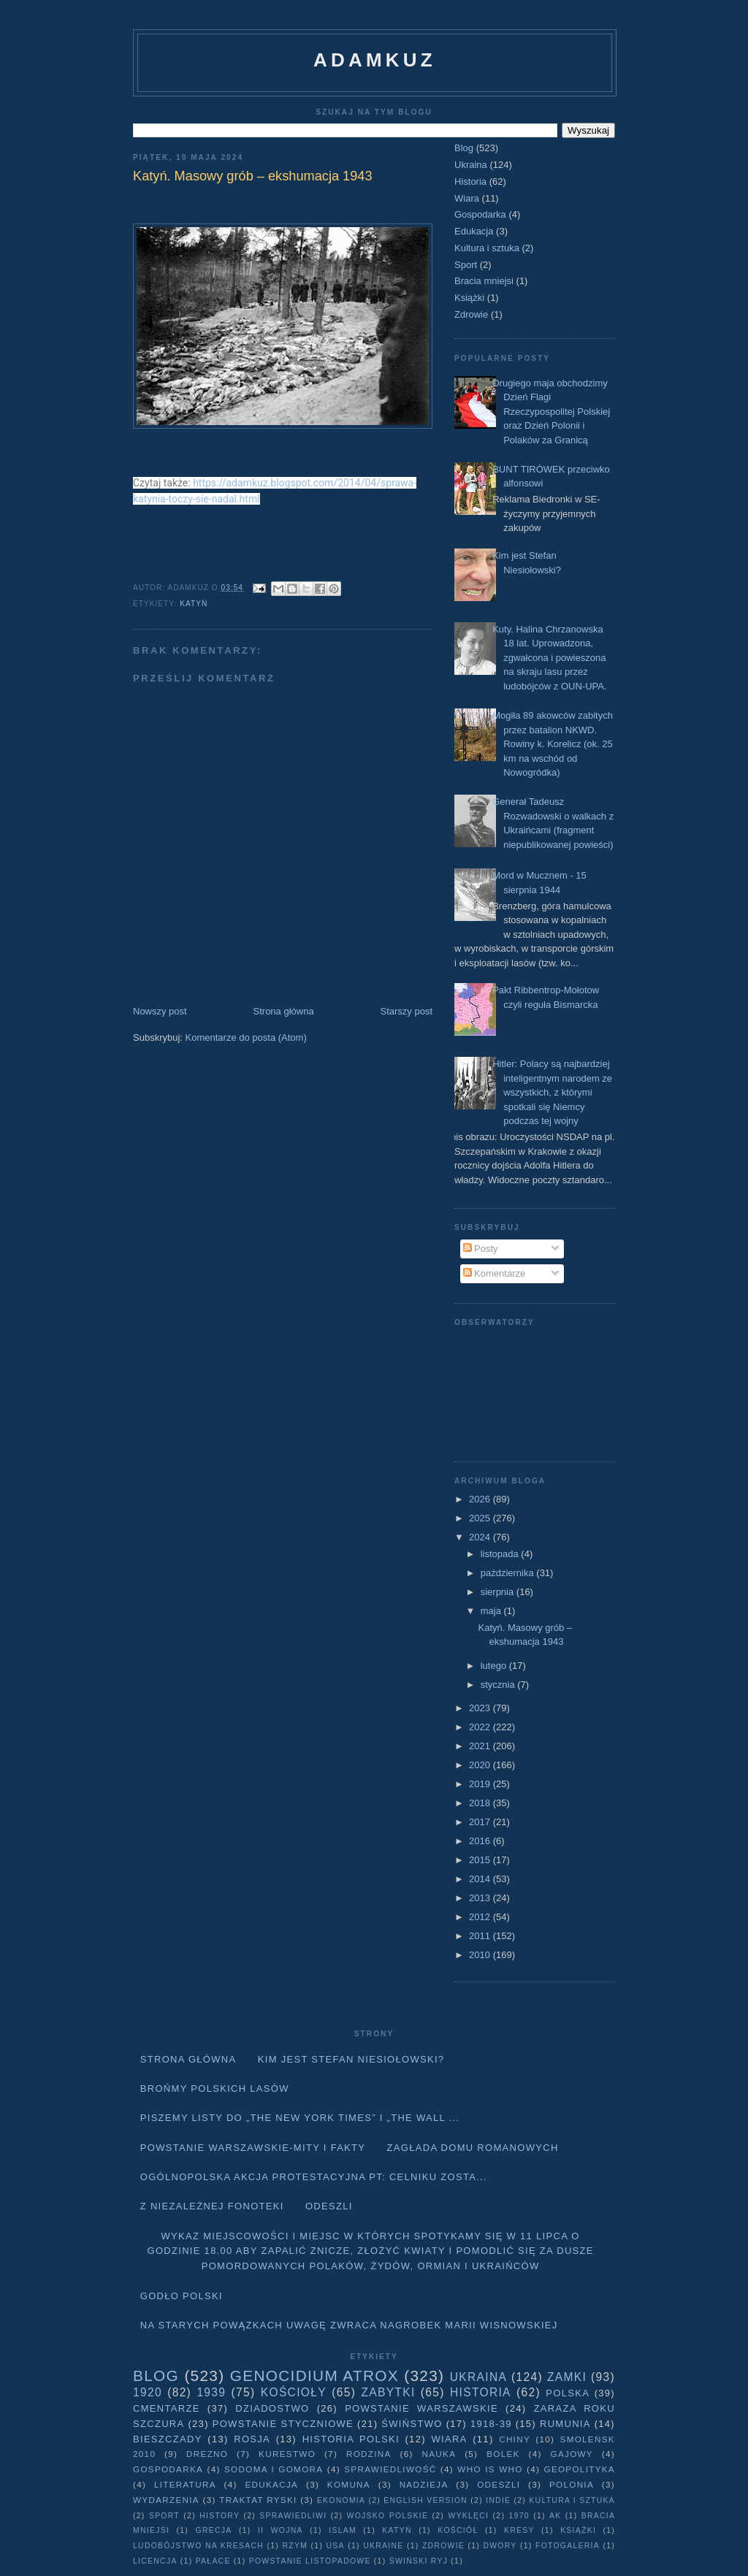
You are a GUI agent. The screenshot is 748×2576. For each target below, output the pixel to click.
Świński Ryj (419, 2561)
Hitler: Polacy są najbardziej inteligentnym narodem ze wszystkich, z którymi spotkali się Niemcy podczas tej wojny (552, 1092)
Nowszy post (160, 1011)
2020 (481, 1764)
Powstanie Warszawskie (421, 2408)
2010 (481, 1954)
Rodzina (369, 2453)
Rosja (252, 2439)
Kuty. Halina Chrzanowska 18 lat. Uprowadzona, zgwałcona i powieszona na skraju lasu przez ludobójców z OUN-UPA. (549, 658)
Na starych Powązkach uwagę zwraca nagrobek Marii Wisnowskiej (349, 2325)
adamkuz (374, 60)
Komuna (348, 2484)
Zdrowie (471, 314)
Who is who (489, 2469)
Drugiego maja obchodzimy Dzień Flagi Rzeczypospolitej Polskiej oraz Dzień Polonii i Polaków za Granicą (551, 412)
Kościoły (294, 2392)
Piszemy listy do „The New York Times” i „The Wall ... (300, 2117)
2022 (481, 1726)
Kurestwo (287, 2453)
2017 (481, 1821)
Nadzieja (424, 2484)
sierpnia (498, 1591)
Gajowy (572, 2453)
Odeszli (329, 2206)
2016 (481, 1840)
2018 (481, 1802)
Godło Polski (181, 2295)
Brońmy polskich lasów (214, 2088)
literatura (185, 2484)
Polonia (571, 2484)
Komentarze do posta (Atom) (246, 1037)
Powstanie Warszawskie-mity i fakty (253, 2147)
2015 (481, 1859)
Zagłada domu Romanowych (473, 2147)
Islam (342, 2530)
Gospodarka (480, 214)
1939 (211, 2392)
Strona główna (283, 1011)
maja (492, 1610)
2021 (481, 1745)
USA (336, 2546)
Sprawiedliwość (390, 2469)
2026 (481, 1499)
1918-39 (491, 2423)
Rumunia (565, 2423)
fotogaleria (567, 2546)
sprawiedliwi (293, 2516)
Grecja (214, 2530)
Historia (470, 181)
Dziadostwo (272, 2408)
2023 (481, 1707)
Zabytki (388, 2392)
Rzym (295, 2546)
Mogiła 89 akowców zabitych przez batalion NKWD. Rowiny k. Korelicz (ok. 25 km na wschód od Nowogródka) (552, 744)
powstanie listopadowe (310, 2561)
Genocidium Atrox (314, 2375)
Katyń (193, 604)
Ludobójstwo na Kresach (198, 2546)
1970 (519, 2516)
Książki (469, 297)
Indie (498, 2500)
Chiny (514, 2439)
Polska (567, 2393)
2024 (481, 1537)
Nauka (439, 2453)
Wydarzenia (166, 2499)
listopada (501, 1553)
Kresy (519, 2530)
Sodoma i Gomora (273, 2469)
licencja (155, 2561)
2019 (481, 1783)
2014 (481, 1878)
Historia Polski (351, 2439)
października (509, 1572)
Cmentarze (166, 2408)
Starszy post (406, 1011)
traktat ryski (258, 2499)
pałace (213, 2561)
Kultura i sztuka (486, 247)
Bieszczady (167, 2439)
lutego (495, 1665)
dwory (499, 2546)
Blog (463, 147)
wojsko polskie (388, 2516)
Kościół (458, 2530)
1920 (147, 2392)
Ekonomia (341, 2500)
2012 (481, 1916)
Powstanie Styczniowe (283, 2423)
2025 (481, 1518)
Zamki (567, 2377)
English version (425, 2500)
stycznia (499, 1684)
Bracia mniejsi (484, 280)
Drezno (207, 2453)
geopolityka (578, 2469)
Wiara (466, 198)
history (219, 2516)
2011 (481, 1935)
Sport (465, 264)
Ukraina (470, 164)
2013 (481, 1897)
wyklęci (468, 2516)
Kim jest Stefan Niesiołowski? (351, 2059)
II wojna (280, 2530)
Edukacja (473, 231)
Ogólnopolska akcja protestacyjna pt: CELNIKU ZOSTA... (313, 2176)
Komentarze (494, 1273)
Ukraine (383, 2546)
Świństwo (411, 2423)
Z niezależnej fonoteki (212, 2206)
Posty (480, 1248)
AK (555, 2516)
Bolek (502, 2453)
